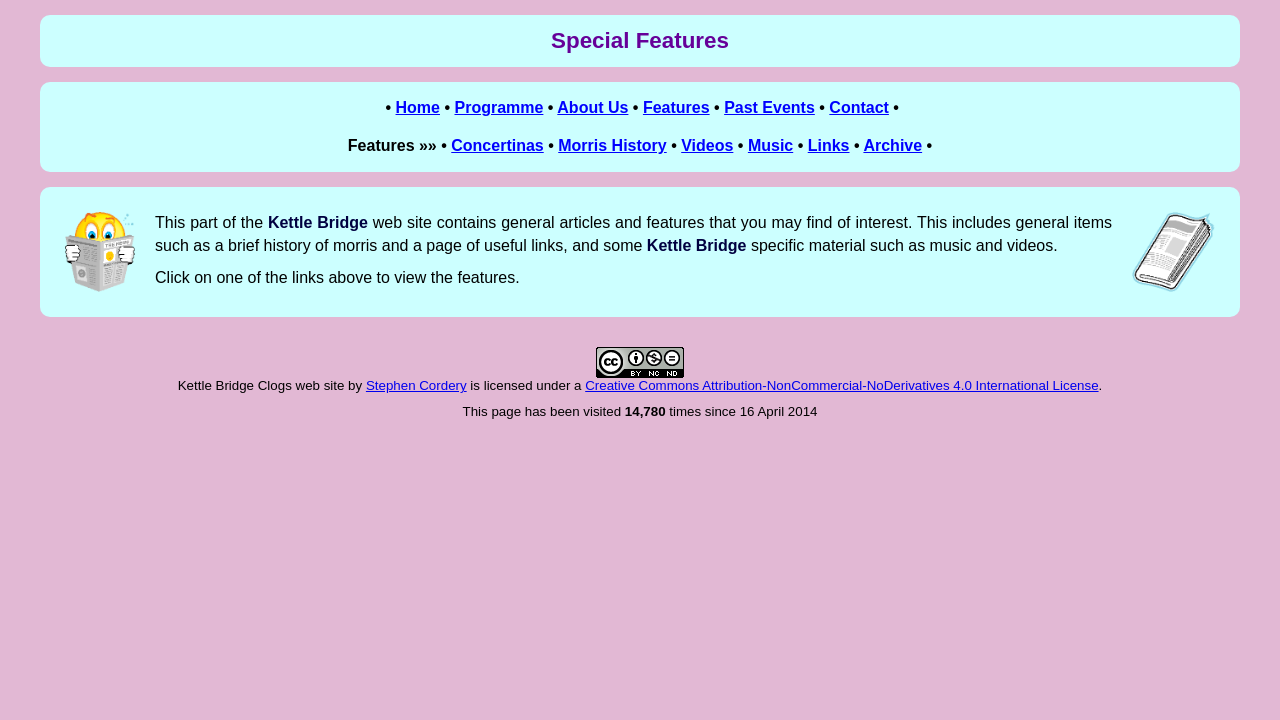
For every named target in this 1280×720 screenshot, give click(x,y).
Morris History (612, 145)
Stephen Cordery (416, 385)
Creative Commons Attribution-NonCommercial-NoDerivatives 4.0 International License (841, 385)
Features (676, 107)
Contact (859, 107)
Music (770, 145)
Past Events (769, 107)
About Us (592, 107)
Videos (707, 145)
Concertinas (497, 145)
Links (829, 145)
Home (418, 107)
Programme (498, 107)
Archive (892, 145)
